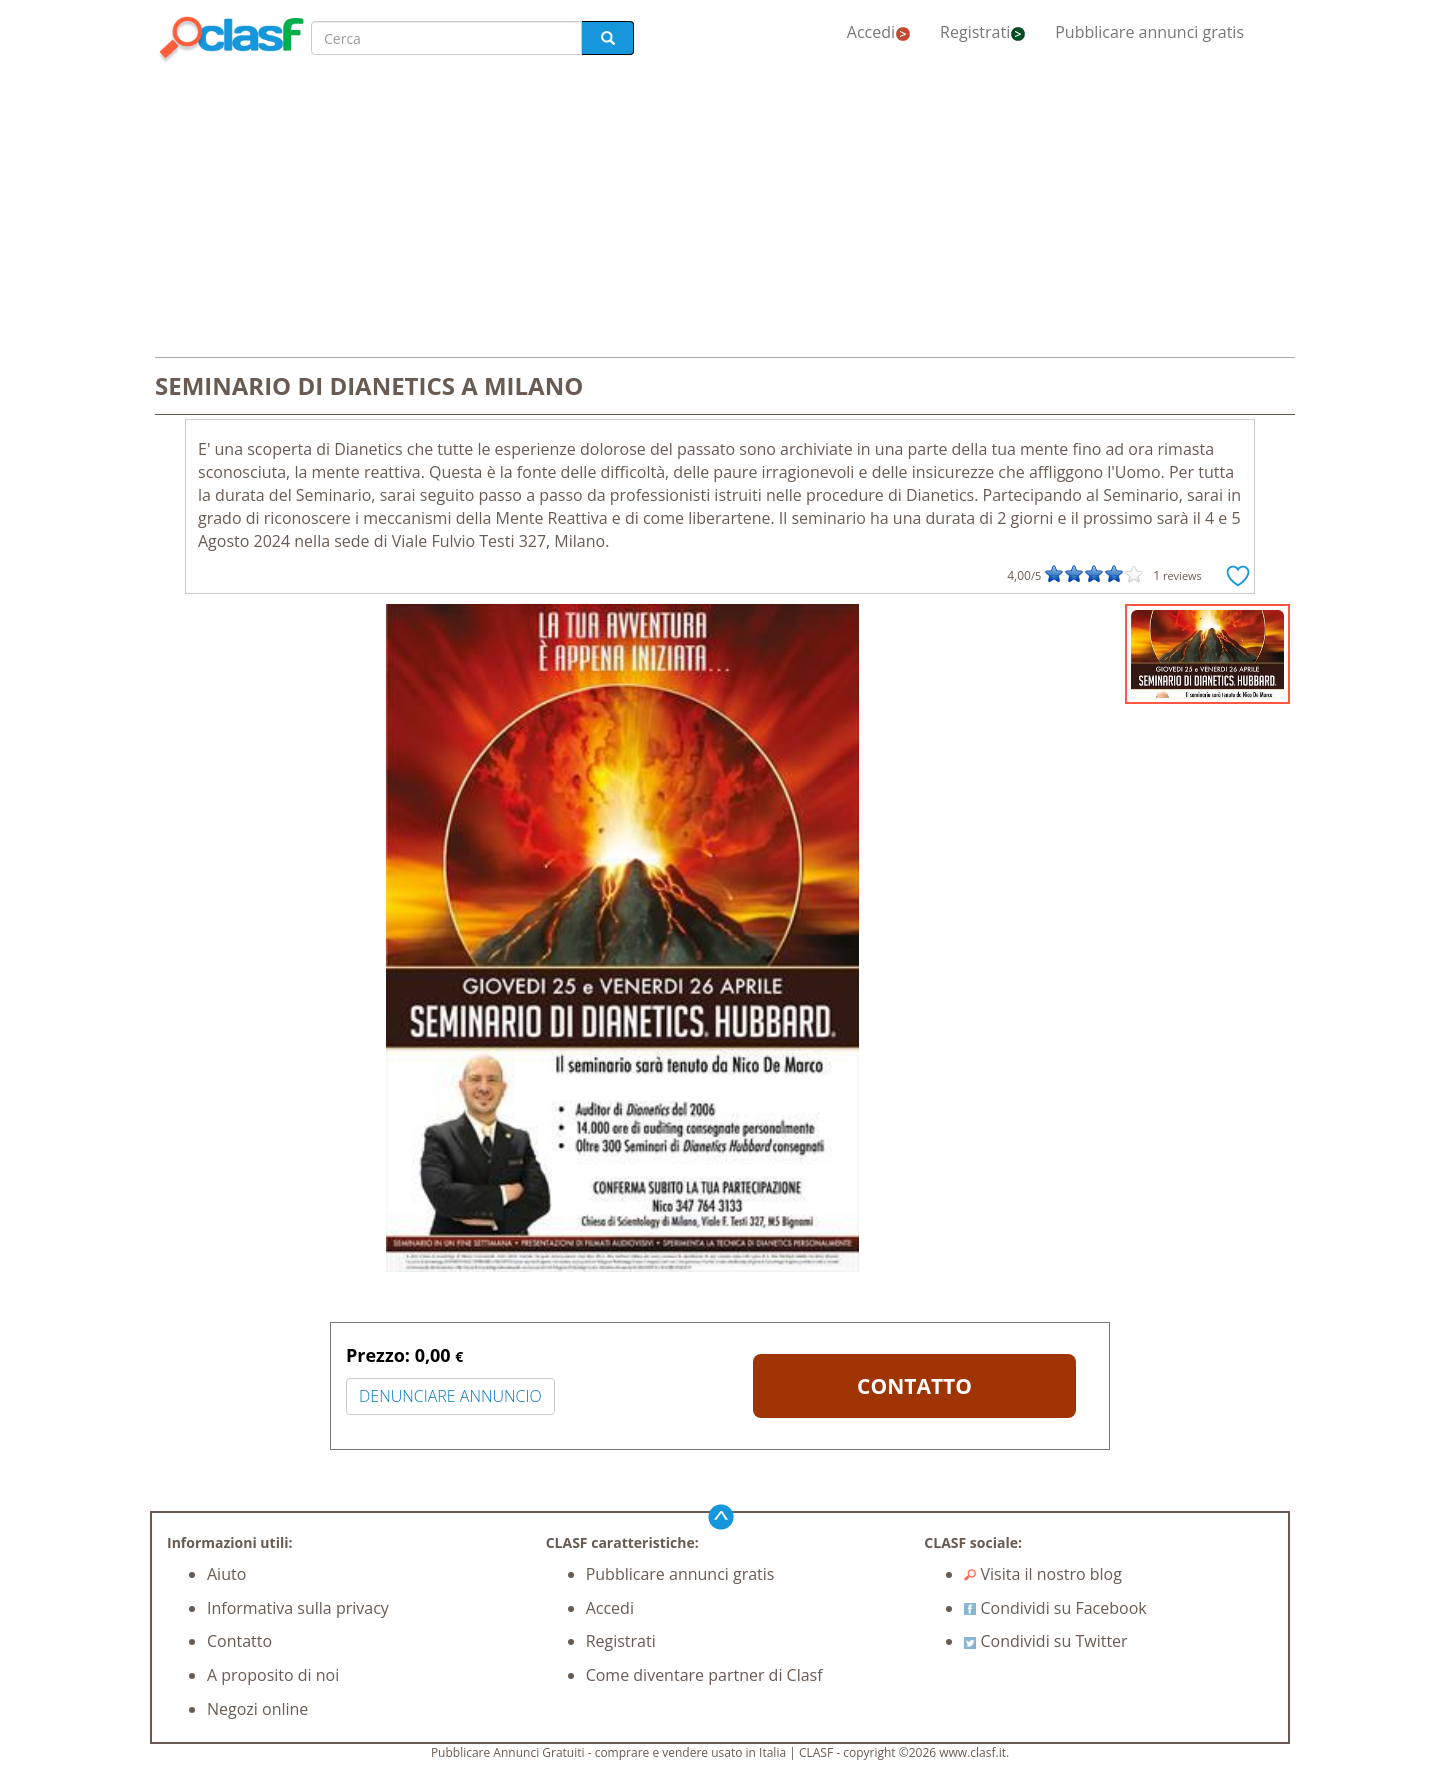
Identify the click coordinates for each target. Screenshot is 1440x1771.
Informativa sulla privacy (298, 1608)
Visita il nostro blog (1043, 1574)
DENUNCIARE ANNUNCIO (450, 1396)
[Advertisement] (720, 212)
